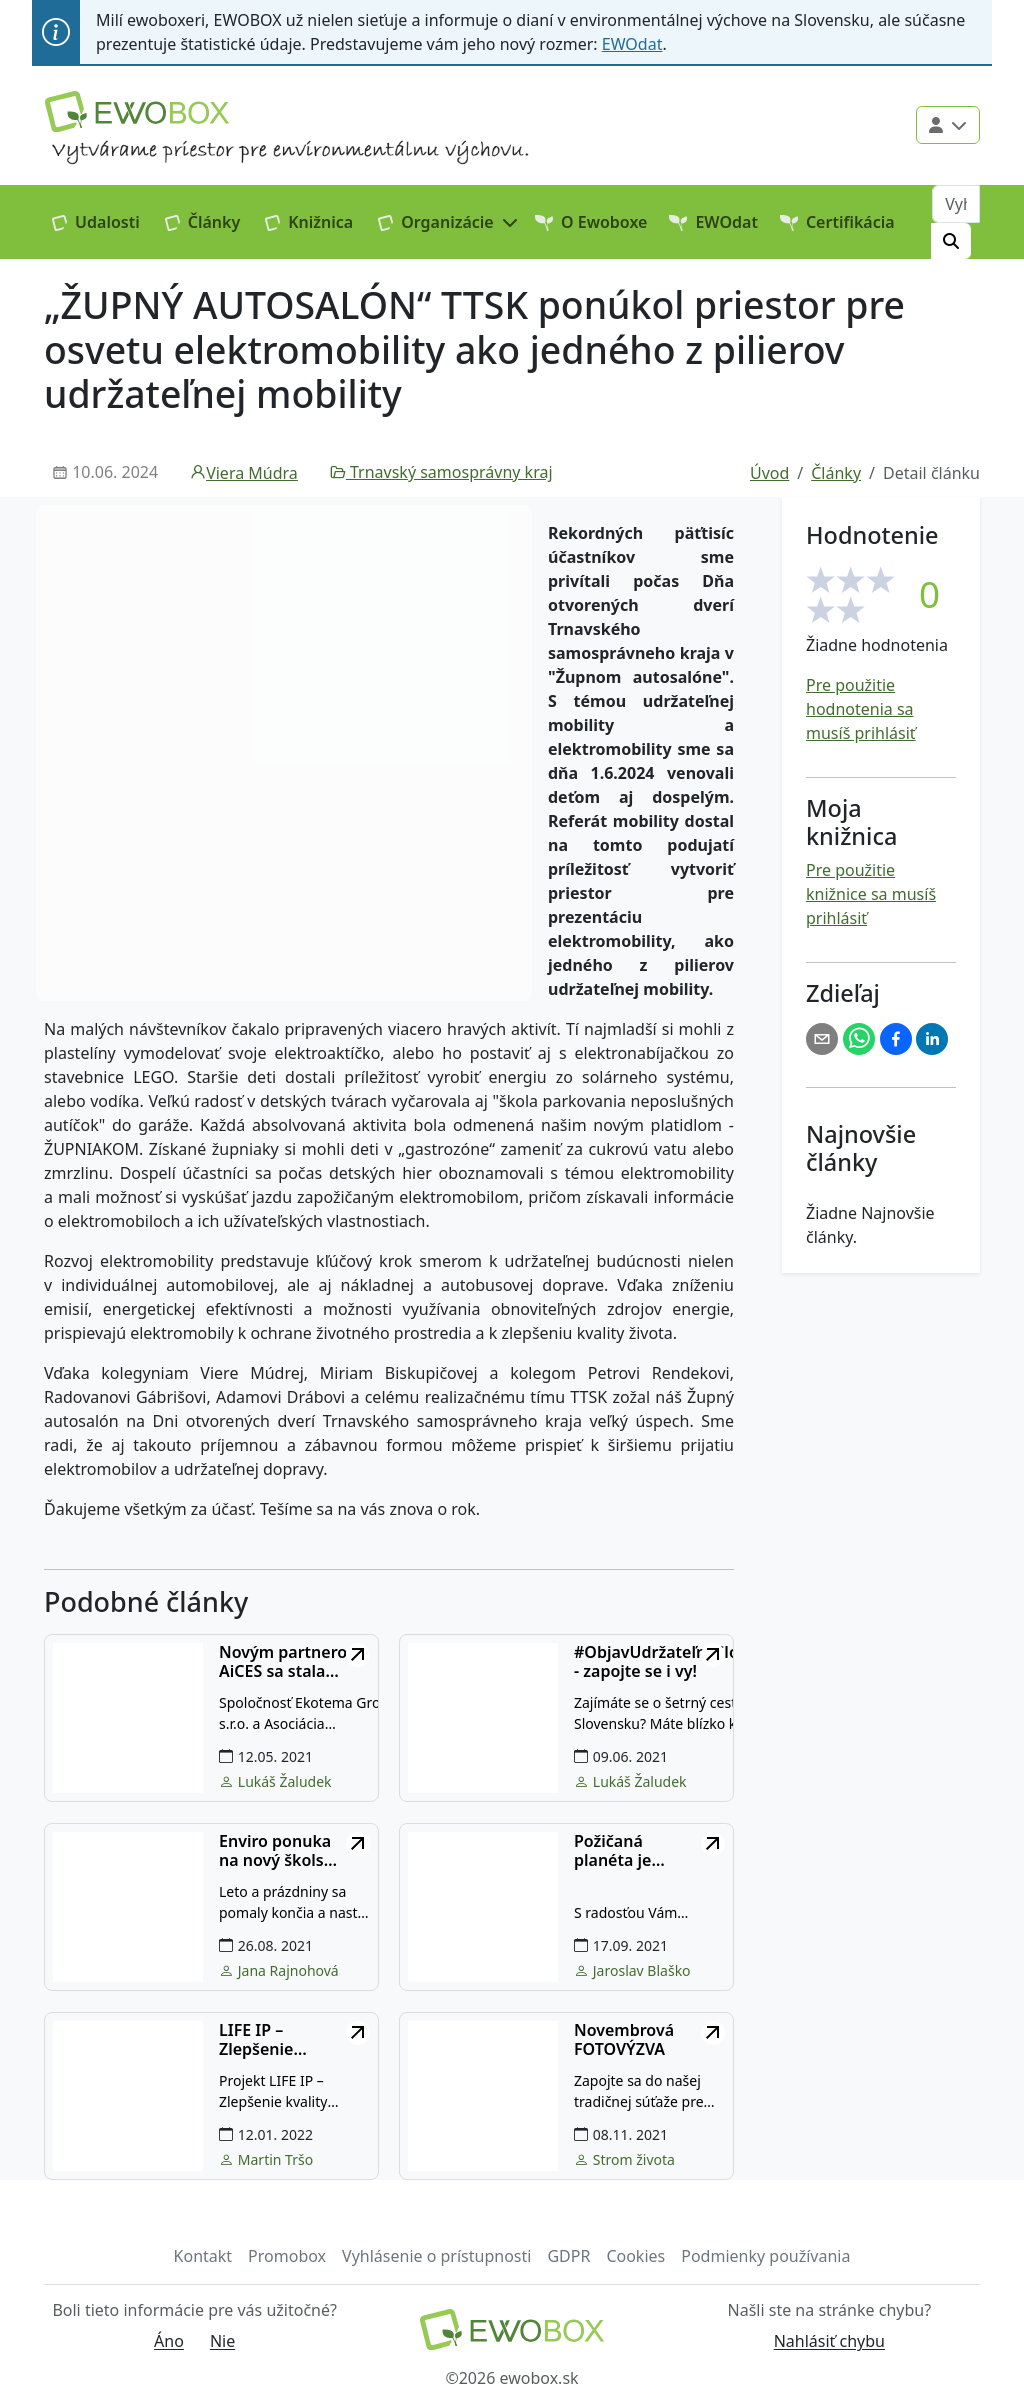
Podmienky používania (765, 2256)
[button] (448, 222)
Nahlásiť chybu (829, 2341)
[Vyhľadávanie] (956, 204)
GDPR (568, 2256)
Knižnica (309, 222)
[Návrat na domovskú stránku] (511, 2329)
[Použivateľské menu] (948, 125)
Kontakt (203, 2256)
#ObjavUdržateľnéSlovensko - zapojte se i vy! (684, 1662)
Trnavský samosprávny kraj (441, 472)
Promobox (287, 2256)
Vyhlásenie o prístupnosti (436, 2256)
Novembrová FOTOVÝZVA (624, 2040)
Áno (169, 2341)
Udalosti (96, 222)
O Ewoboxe (591, 222)
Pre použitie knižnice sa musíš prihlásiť (871, 894)
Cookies (635, 2256)
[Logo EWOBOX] (137, 111)
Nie (222, 2341)
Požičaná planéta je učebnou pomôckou (615, 1851)
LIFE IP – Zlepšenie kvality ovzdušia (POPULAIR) (281, 2040)
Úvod (769, 473)
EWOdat (632, 44)
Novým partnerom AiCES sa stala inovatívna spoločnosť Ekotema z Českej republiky (298, 1662)
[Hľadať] (951, 241)
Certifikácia (837, 222)
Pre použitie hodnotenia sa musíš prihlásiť (861, 709)
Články (203, 222)
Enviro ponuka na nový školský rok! (280, 1851)
